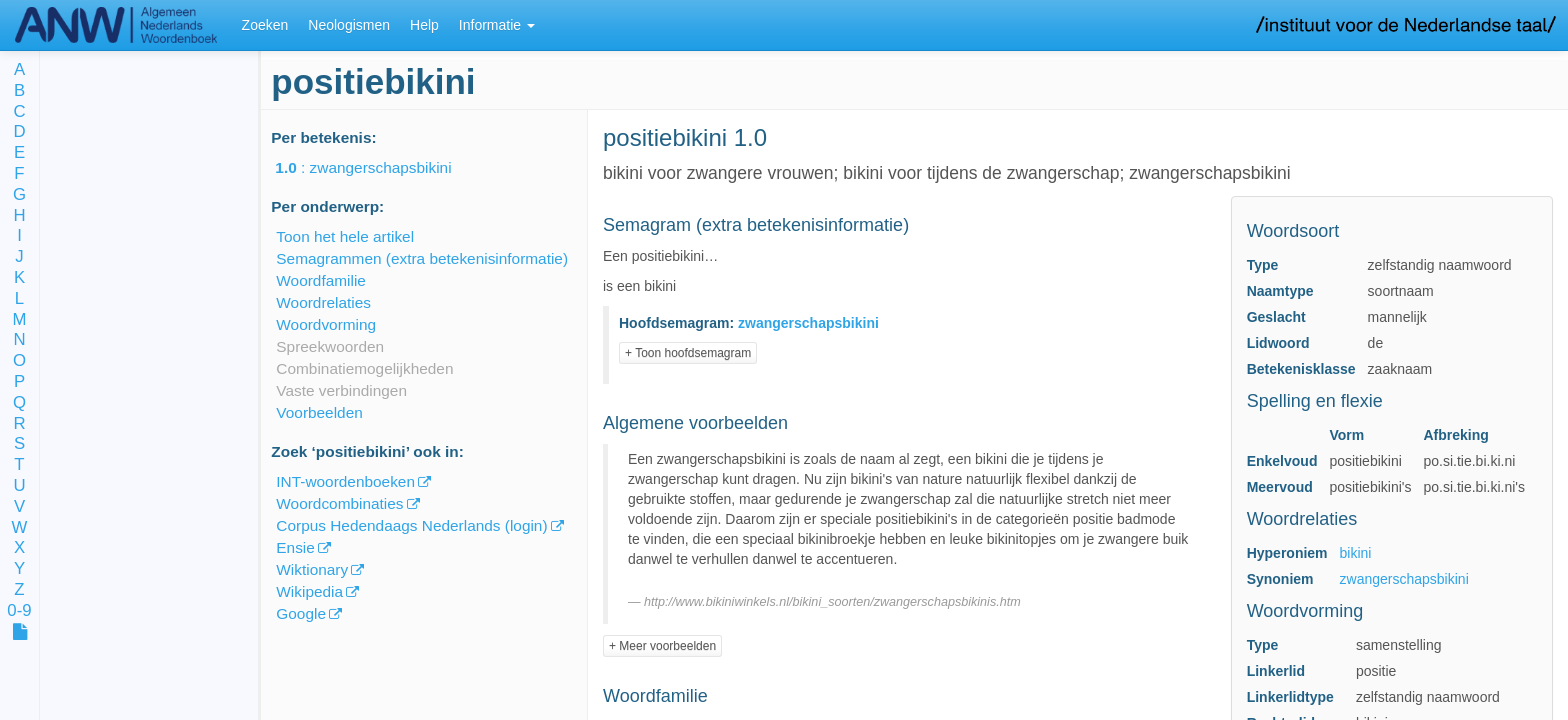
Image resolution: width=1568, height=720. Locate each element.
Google (301, 613)
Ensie (295, 547)
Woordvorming (326, 324)
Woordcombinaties (339, 503)
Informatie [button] (497, 25)
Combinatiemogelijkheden (364, 368)
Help (424, 25)
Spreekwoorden (330, 346)
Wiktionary (312, 569)
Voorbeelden (319, 412)
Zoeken (265, 25)
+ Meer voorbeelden (662, 646)
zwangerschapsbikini (1404, 579)
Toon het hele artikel (345, 236)
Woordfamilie (321, 280)
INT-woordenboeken (345, 481)
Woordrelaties (323, 302)
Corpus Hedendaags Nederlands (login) (411, 525)
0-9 (19, 611)
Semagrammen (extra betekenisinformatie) (422, 258)
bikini (1356, 553)
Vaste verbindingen (341, 390)
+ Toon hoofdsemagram (688, 353)
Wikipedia (309, 591)
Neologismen (349, 25)
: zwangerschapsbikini (377, 167)
